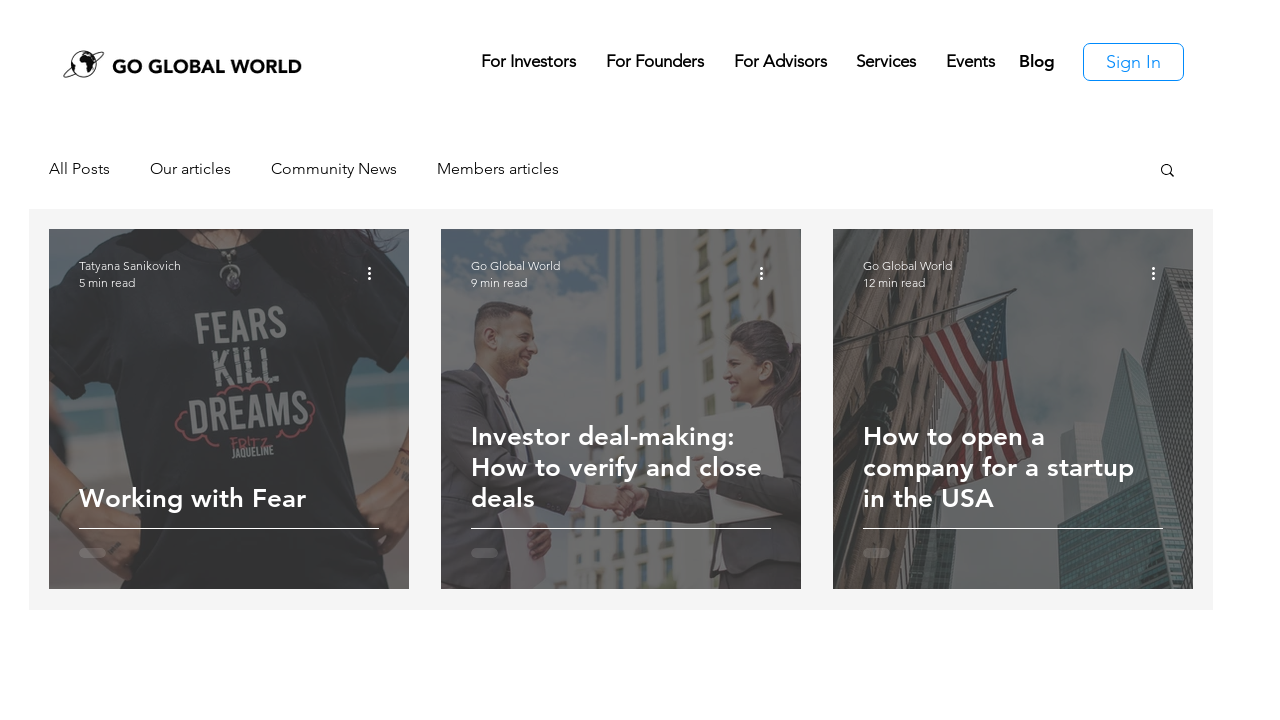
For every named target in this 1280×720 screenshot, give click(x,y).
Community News (334, 168)
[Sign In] (1133, 62)
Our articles (190, 168)
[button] (1167, 171)
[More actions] (376, 273)
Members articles (498, 168)
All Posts (79, 168)
